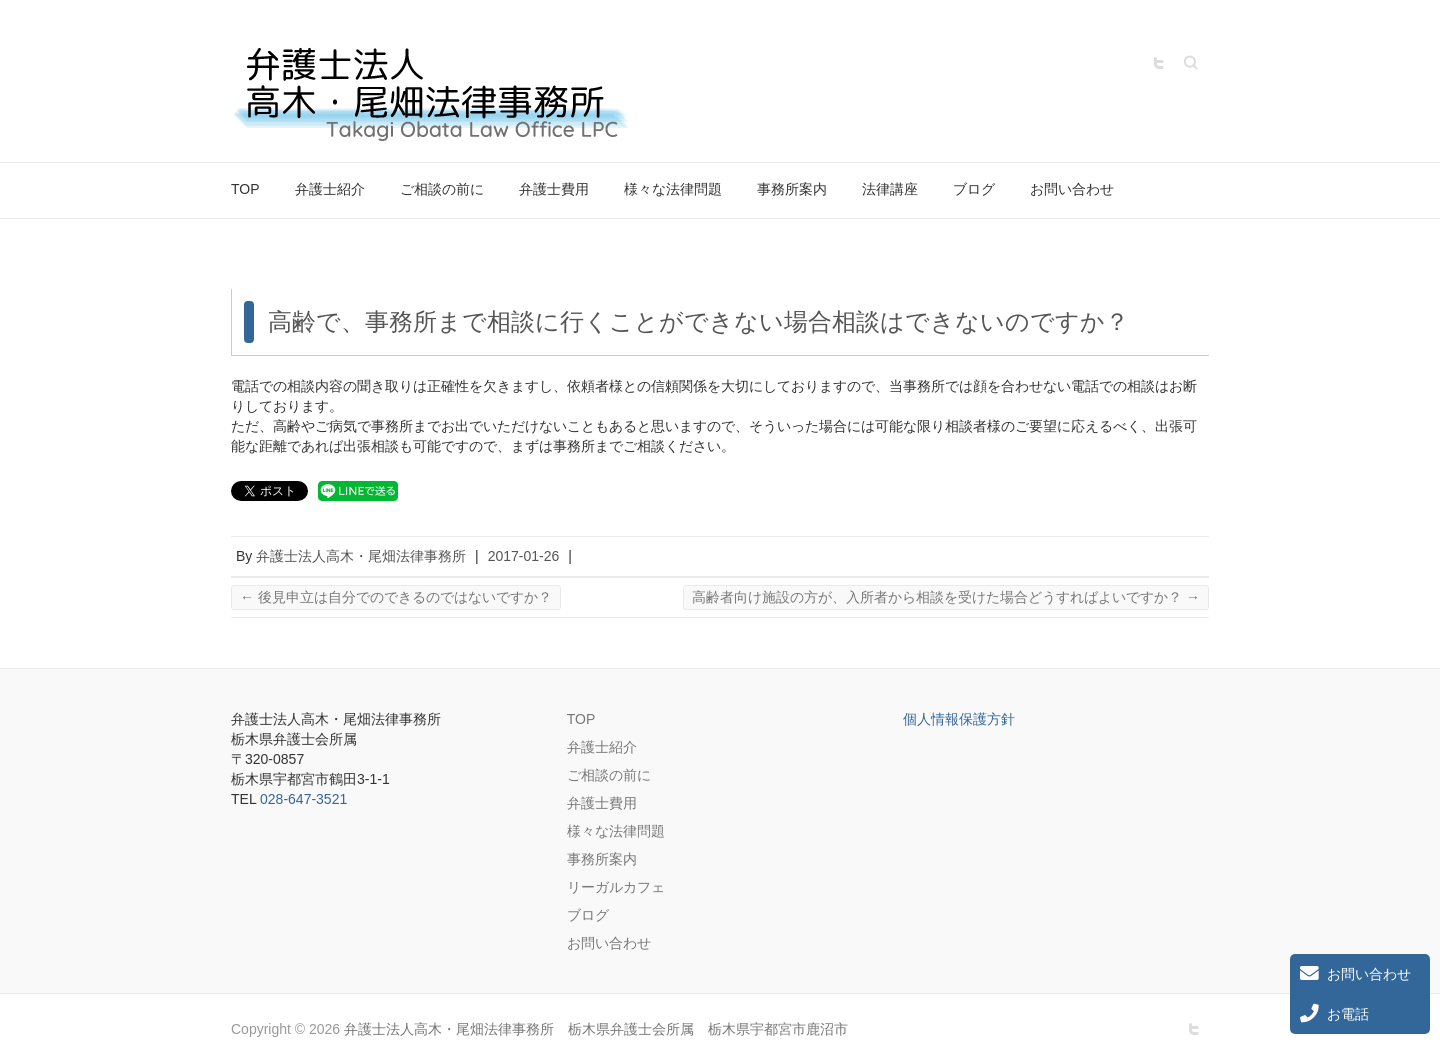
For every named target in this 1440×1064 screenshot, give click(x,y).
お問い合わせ (1072, 189)
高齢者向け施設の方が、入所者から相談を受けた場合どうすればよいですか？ (946, 597)
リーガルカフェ (616, 887)
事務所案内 (792, 189)
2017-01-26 (524, 556)
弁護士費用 (554, 189)
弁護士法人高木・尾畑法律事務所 (361, 556)
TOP (245, 189)
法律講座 (890, 189)
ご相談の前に (442, 189)
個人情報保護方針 (959, 719)
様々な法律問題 (673, 189)
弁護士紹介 (330, 189)
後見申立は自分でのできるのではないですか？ (396, 597)
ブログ (974, 189)
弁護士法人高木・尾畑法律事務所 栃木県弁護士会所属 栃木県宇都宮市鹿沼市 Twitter (1159, 63)
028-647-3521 (303, 799)
